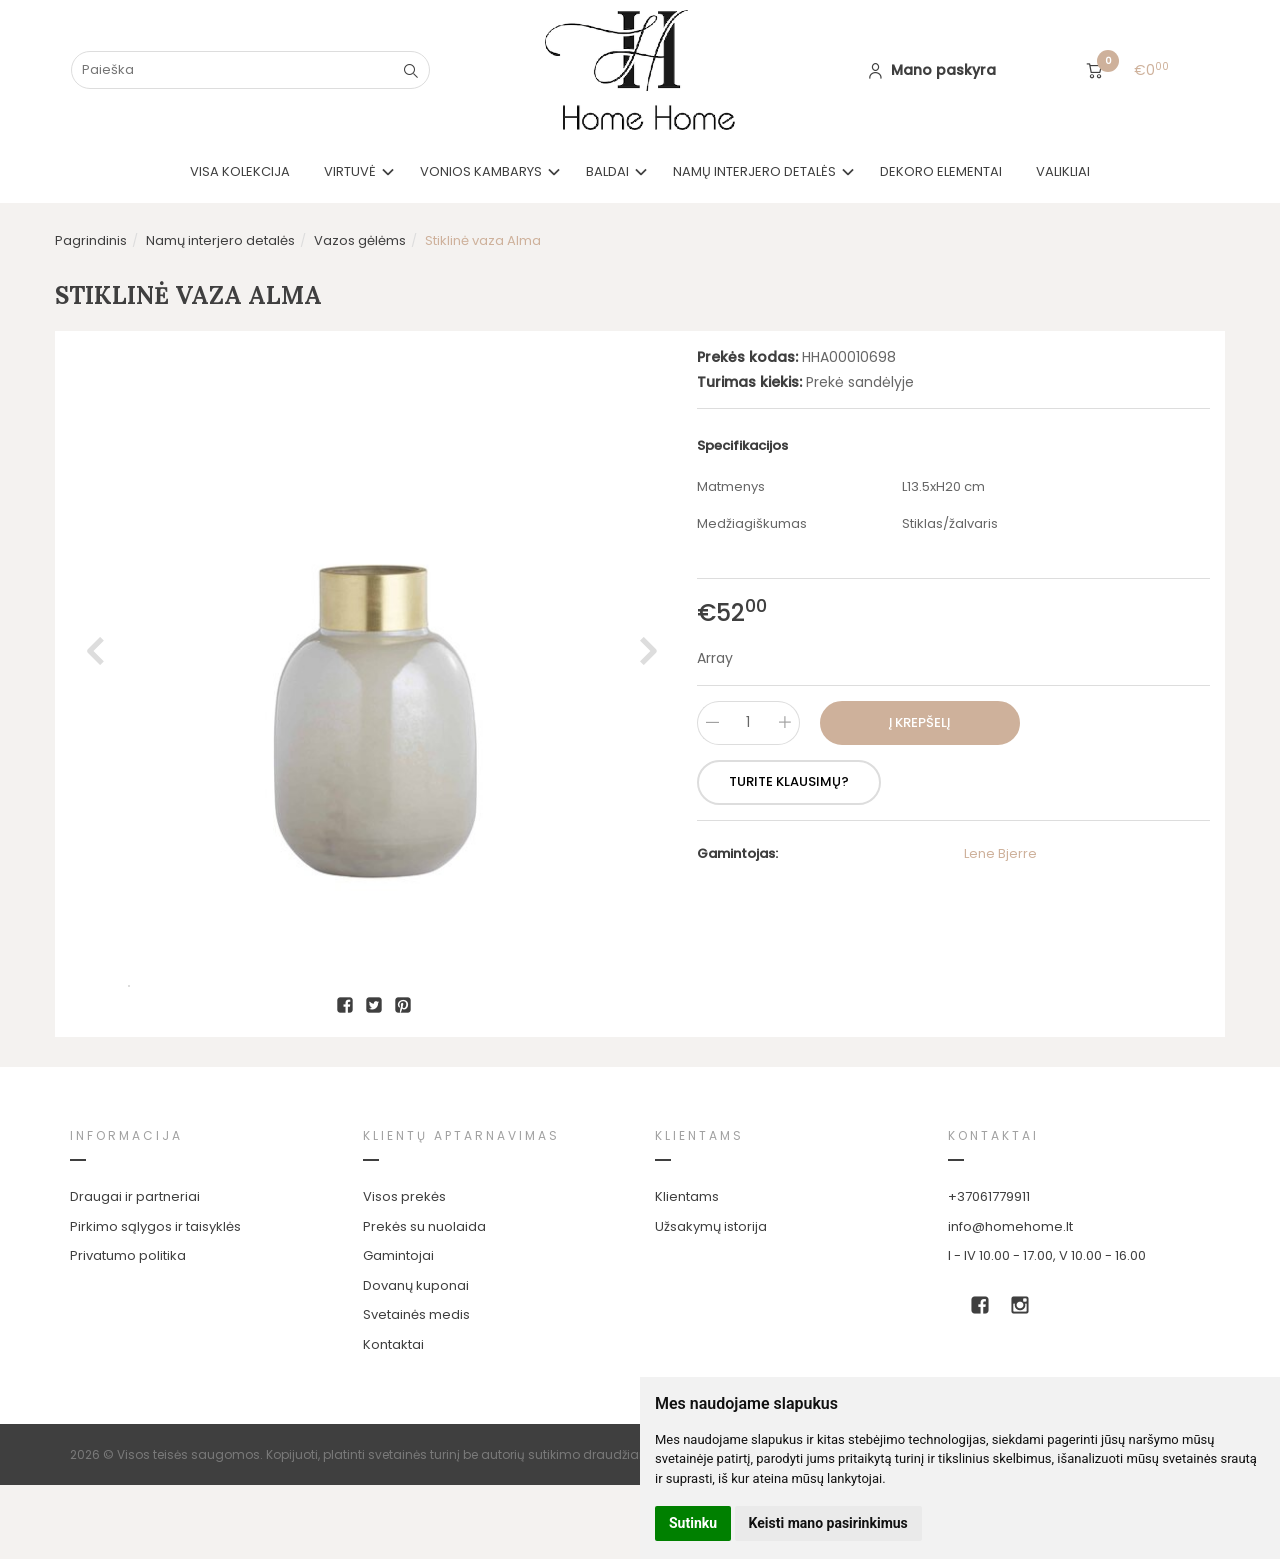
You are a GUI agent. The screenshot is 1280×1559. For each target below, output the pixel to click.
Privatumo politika (128, 1329)
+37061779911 (989, 1270)
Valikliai (1063, 171)
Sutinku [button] (693, 1523)
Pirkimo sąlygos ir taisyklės (155, 1300)
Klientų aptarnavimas (461, 1209)
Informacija (126, 1209)
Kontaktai (393, 1418)
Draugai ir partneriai (135, 1270)
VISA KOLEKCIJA (240, 171)
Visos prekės (404, 1270)
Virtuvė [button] (350, 171)
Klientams (699, 1209)
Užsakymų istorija (711, 1300)
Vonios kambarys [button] (481, 171)
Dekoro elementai (941, 171)
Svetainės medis (416, 1388)
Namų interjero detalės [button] (754, 171)
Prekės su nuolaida (424, 1300)
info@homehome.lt (1010, 1300)
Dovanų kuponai (416, 1359)
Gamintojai (398, 1329)
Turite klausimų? (789, 781)
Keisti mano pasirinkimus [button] (828, 1523)
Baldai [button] (607, 171)
